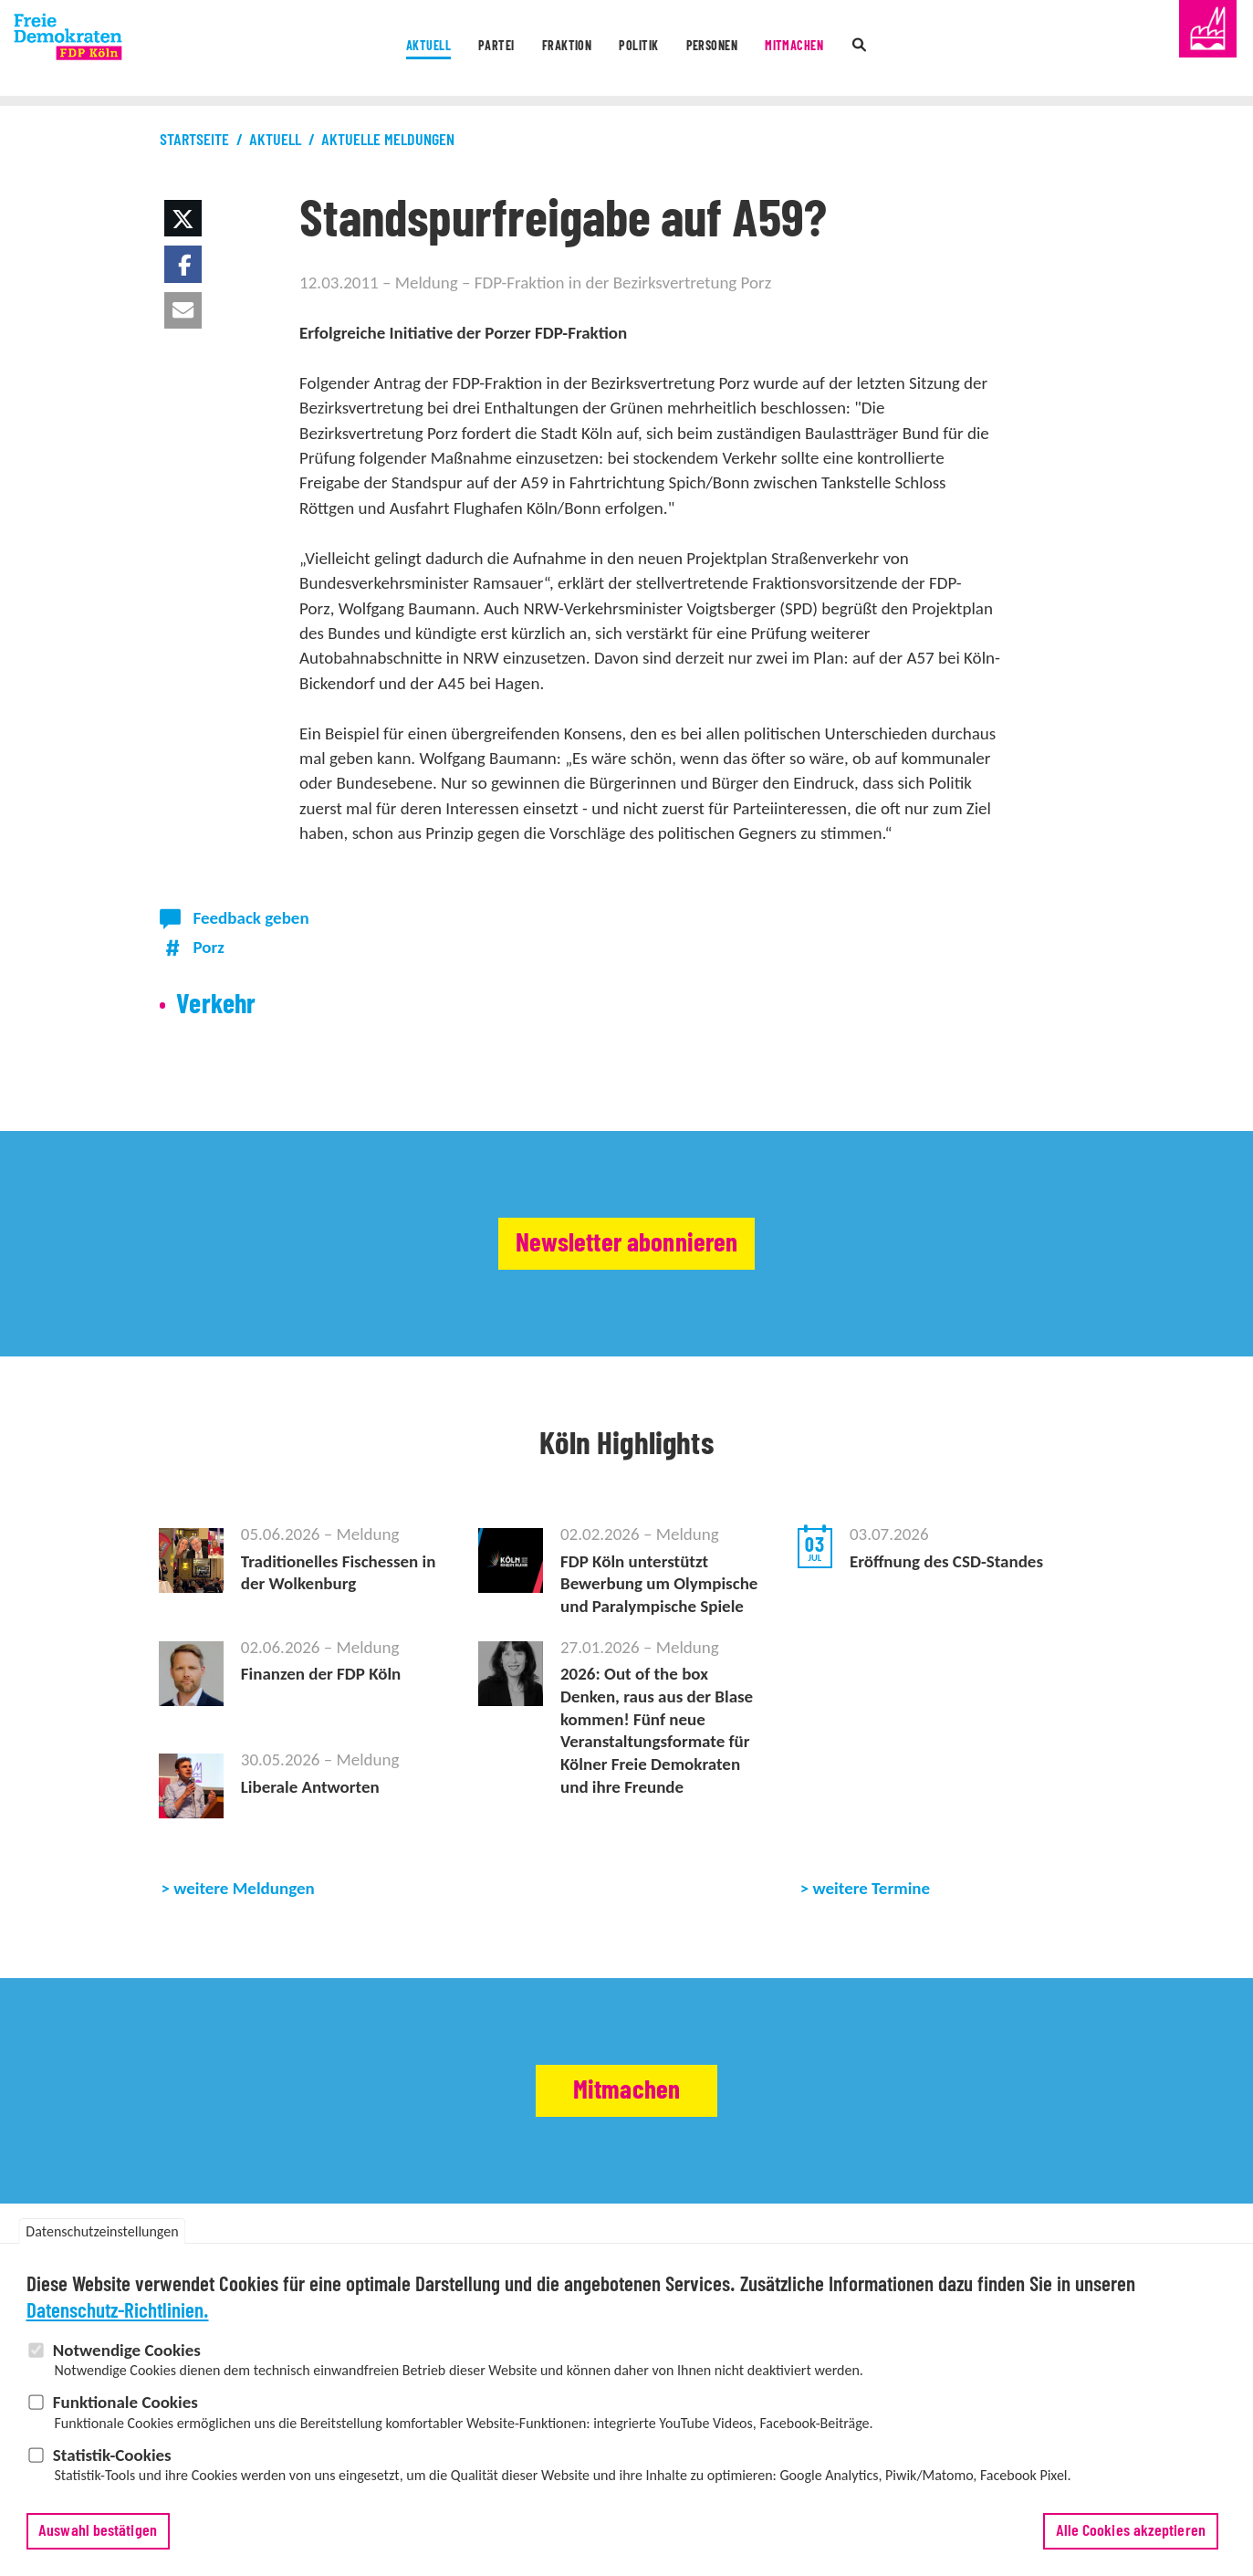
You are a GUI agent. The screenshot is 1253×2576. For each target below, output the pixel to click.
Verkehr (216, 1005)
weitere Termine (872, 1888)
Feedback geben (251, 917)
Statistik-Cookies (112, 2463)
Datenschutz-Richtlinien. (117, 2319)
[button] (182, 218)
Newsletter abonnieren (626, 1244)
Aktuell (378, 49)
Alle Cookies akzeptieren (1131, 2539)
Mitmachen (836, 49)
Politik (641, 49)
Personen (734, 49)
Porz (208, 947)
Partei (463, 49)
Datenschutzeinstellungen (102, 2239)
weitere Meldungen (244, 1888)
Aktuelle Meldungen (387, 140)
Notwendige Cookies (127, 2358)
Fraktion (550, 49)
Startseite (194, 140)
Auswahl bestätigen (97, 2539)
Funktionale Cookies (125, 2410)
